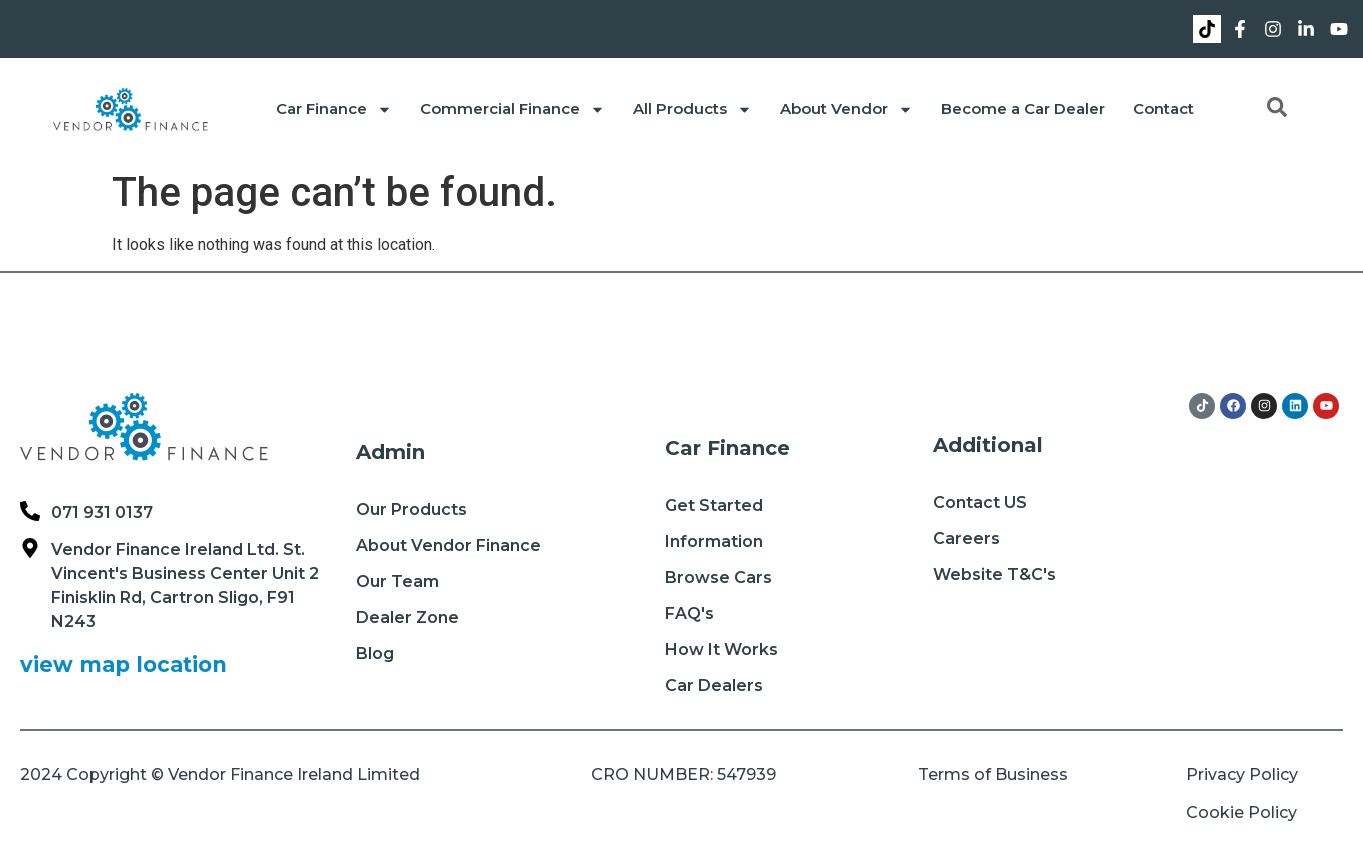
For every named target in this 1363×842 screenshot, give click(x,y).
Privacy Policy (1242, 774)
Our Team (397, 581)
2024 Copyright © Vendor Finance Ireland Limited (220, 774)
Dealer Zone (407, 617)
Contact (1163, 108)
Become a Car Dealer (1023, 108)
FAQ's (689, 613)
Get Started (714, 505)
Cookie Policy (1241, 812)
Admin (390, 452)
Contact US (980, 502)
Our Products (411, 509)
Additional (988, 445)
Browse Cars (718, 577)
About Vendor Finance (448, 545)
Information (714, 541)
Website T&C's (994, 574)
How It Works (721, 649)
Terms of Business (993, 774)
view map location (123, 664)
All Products (692, 109)
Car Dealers (714, 685)
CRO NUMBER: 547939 (683, 774)
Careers (966, 538)
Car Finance (334, 109)
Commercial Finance (512, 109)
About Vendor (846, 109)
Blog (375, 653)
